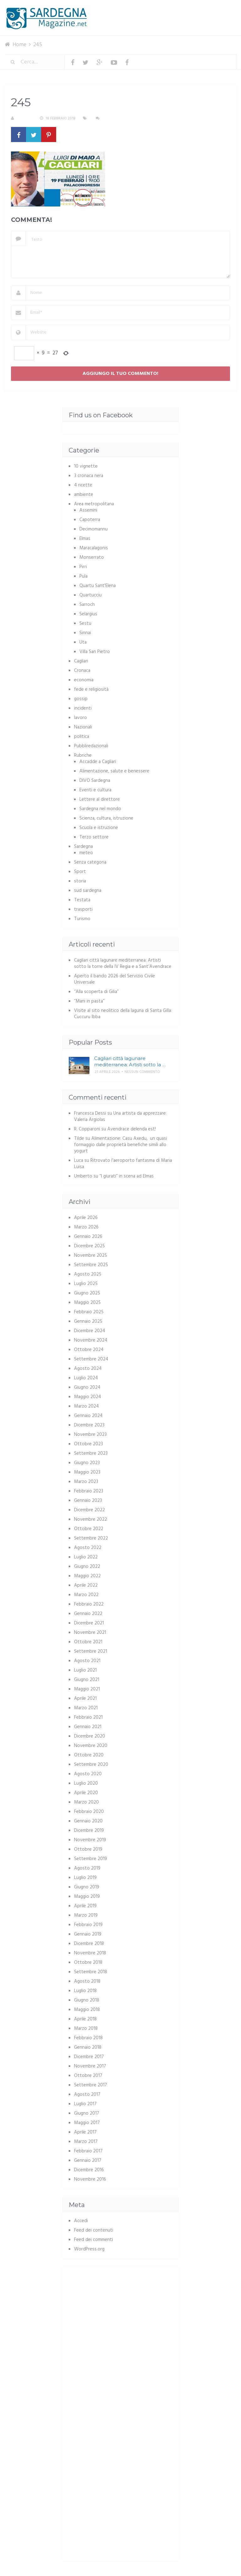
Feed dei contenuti (93, 2230)
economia (84, 680)
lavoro (80, 718)
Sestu (85, 623)
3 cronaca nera (88, 476)
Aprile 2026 (86, 1218)
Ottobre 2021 (88, 1642)
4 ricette (83, 485)
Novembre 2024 (90, 1340)
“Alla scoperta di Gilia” (96, 992)
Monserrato (91, 557)
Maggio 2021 (87, 1689)
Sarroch (87, 604)
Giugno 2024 (87, 1387)
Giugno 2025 (87, 1293)
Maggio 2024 (87, 1397)
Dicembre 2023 (89, 1425)
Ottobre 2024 (89, 1350)
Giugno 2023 (87, 1463)
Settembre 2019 (90, 1859)
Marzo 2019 (86, 1915)
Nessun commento (119, 118)
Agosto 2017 (87, 2094)
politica (81, 736)
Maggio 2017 (87, 2123)
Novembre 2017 (90, 2066)
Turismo (82, 919)
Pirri (83, 567)
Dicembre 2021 (89, 1623)
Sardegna (83, 846)
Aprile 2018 (85, 2019)
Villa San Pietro (94, 652)
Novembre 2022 (90, 1519)
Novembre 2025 (90, 1255)
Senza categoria (90, 862)
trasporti (83, 909)
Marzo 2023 (86, 1482)
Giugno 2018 (86, 2000)
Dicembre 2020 (89, 1736)
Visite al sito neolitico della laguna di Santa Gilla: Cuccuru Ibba (123, 1014)
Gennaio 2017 (87, 2160)
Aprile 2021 (85, 1698)
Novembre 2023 (90, 1434)
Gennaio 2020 (88, 1821)
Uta (83, 642)
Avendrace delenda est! (131, 1129)
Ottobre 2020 (89, 1755)
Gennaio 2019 (87, 1934)
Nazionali (83, 727)
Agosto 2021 (87, 1661)
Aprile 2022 (86, 1585)
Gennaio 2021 (87, 1727)
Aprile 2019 (85, 1906)
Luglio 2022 (86, 1557)
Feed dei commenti (93, 2240)
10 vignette (86, 466)
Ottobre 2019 (88, 1849)
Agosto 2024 (88, 1368)
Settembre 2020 (91, 1764)
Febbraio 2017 (88, 2151)
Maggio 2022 (87, 1576)
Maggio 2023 (87, 1472)
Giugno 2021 (86, 1679)
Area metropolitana (94, 504)
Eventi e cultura (95, 790)
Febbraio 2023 (88, 1491)
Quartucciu (90, 595)
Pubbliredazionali (91, 746)
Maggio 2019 (87, 1896)
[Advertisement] (121, 2317)
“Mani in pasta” (89, 1001)
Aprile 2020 (86, 1793)
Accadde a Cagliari (97, 762)
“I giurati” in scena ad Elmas (126, 1176)
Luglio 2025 (86, 1284)
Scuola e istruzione (98, 828)
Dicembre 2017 (89, 2057)
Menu (217, 9)
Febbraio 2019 (88, 1925)
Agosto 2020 (88, 1774)
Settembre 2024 (91, 1359)
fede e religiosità (91, 689)
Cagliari (81, 661)
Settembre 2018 (90, 1972)
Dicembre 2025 (89, 1246)
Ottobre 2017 (88, 2075)
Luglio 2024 (86, 1378)
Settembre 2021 (90, 1651)
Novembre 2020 (90, 1745)
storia (80, 881)
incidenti (83, 708)
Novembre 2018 (90, 1953)
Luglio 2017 (85, 2104)
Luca (78, 1160)
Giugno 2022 (87, 1566)
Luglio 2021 (85, 1670)
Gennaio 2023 (88, 1500)
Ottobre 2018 (88, 1962)
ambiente (83, 494)
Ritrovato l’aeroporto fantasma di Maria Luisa (123, 1164)
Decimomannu (93, 529)
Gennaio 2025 (88, 1321)
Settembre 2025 (91, 1265)
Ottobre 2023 (88, 1444)
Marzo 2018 (86, 2028)
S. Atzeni (24, 118)
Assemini (88, 510)
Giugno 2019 (86, 1887)
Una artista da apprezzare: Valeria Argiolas (120, 1116)
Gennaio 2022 (88, 1614)
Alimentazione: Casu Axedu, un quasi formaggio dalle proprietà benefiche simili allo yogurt (120, 1145)
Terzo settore (94, 837)
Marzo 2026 (86, 1227)
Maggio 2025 (87, 1302)
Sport (80, 872)
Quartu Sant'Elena (97, 586)
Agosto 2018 (87, 1981)
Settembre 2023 (91, 1453)
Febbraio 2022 (89, 1604)
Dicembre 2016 (89, 2170)
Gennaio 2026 (88, 1236)
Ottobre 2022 (88, 1529)
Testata (82, 900)
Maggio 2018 (87, 2009)
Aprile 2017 (85, 2132)
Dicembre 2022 (89, 1510)
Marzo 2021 (86, 1708)
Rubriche (83, 755)
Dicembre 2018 (89, 1943)
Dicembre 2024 (89, 1331)
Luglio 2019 (85, 1877)
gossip (81, 699)
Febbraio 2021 (88, 1717)
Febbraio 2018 (88, 2038)
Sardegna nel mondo (100, 809)
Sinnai (85, 633)
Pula (83, 576)
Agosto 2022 (87, 1548)
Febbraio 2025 (89, 1312)
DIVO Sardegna (94, 780)
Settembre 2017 (90, 2085)
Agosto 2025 (87, 1274)
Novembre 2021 (90, 1632)
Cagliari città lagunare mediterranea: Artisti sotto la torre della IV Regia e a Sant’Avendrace (122, 963)
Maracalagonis (93, 548)
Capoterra (89, 520)
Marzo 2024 (86, 1406)
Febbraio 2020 (89, 1811)
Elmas (84, 538)
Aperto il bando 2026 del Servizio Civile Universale (114, 979)
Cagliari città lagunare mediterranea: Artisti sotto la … (130, 1061)
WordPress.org (89, 2249)
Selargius (88, 614)
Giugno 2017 (86, 2113)
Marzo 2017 (86, 2141)
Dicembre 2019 (89, 1830)
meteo (86, 853)
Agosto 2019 (87, 1868)
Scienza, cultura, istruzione (106, 818)
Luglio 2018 (85, 1991)
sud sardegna (87, 890)
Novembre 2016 (90, 2179)
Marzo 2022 (86, 1595)
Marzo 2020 (86, 1802)
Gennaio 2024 (88, 1416)
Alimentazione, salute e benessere (114, 771)
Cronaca (82, 670)
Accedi (81, 2221)
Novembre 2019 (90, 1840)
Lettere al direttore (99, 799)
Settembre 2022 (91, 1538)
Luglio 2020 (86, 1783)
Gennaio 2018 (87, 2047)
